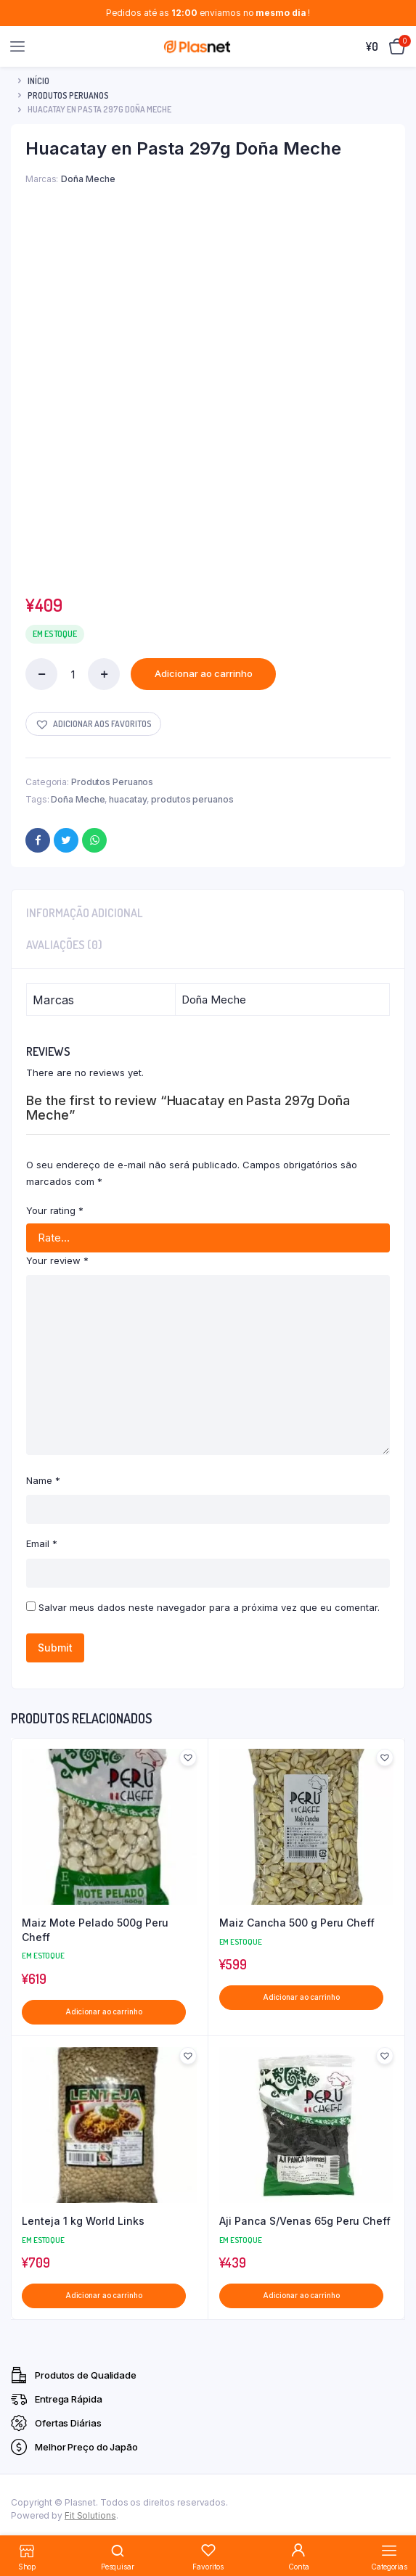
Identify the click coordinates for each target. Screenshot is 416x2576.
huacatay (128, 799)
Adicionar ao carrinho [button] (103, 2011)
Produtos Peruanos (68, 95)
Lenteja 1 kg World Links (83, 2221)
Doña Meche (78, 799)
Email (41, 1543)
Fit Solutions (90, 2515)
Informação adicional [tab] (84, 913)
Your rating (54, 1210)
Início (38, 80)
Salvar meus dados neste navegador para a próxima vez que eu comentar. (209, 1607)
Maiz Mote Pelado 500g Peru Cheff (95, 1929)
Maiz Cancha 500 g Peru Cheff (297, 1922)
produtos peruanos (192, 799)
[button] (93, 724)
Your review (57, 1260)
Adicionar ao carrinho (204, 673)
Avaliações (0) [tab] (64, 945)
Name (43, 1480)
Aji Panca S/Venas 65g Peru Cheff (305, 2221)
